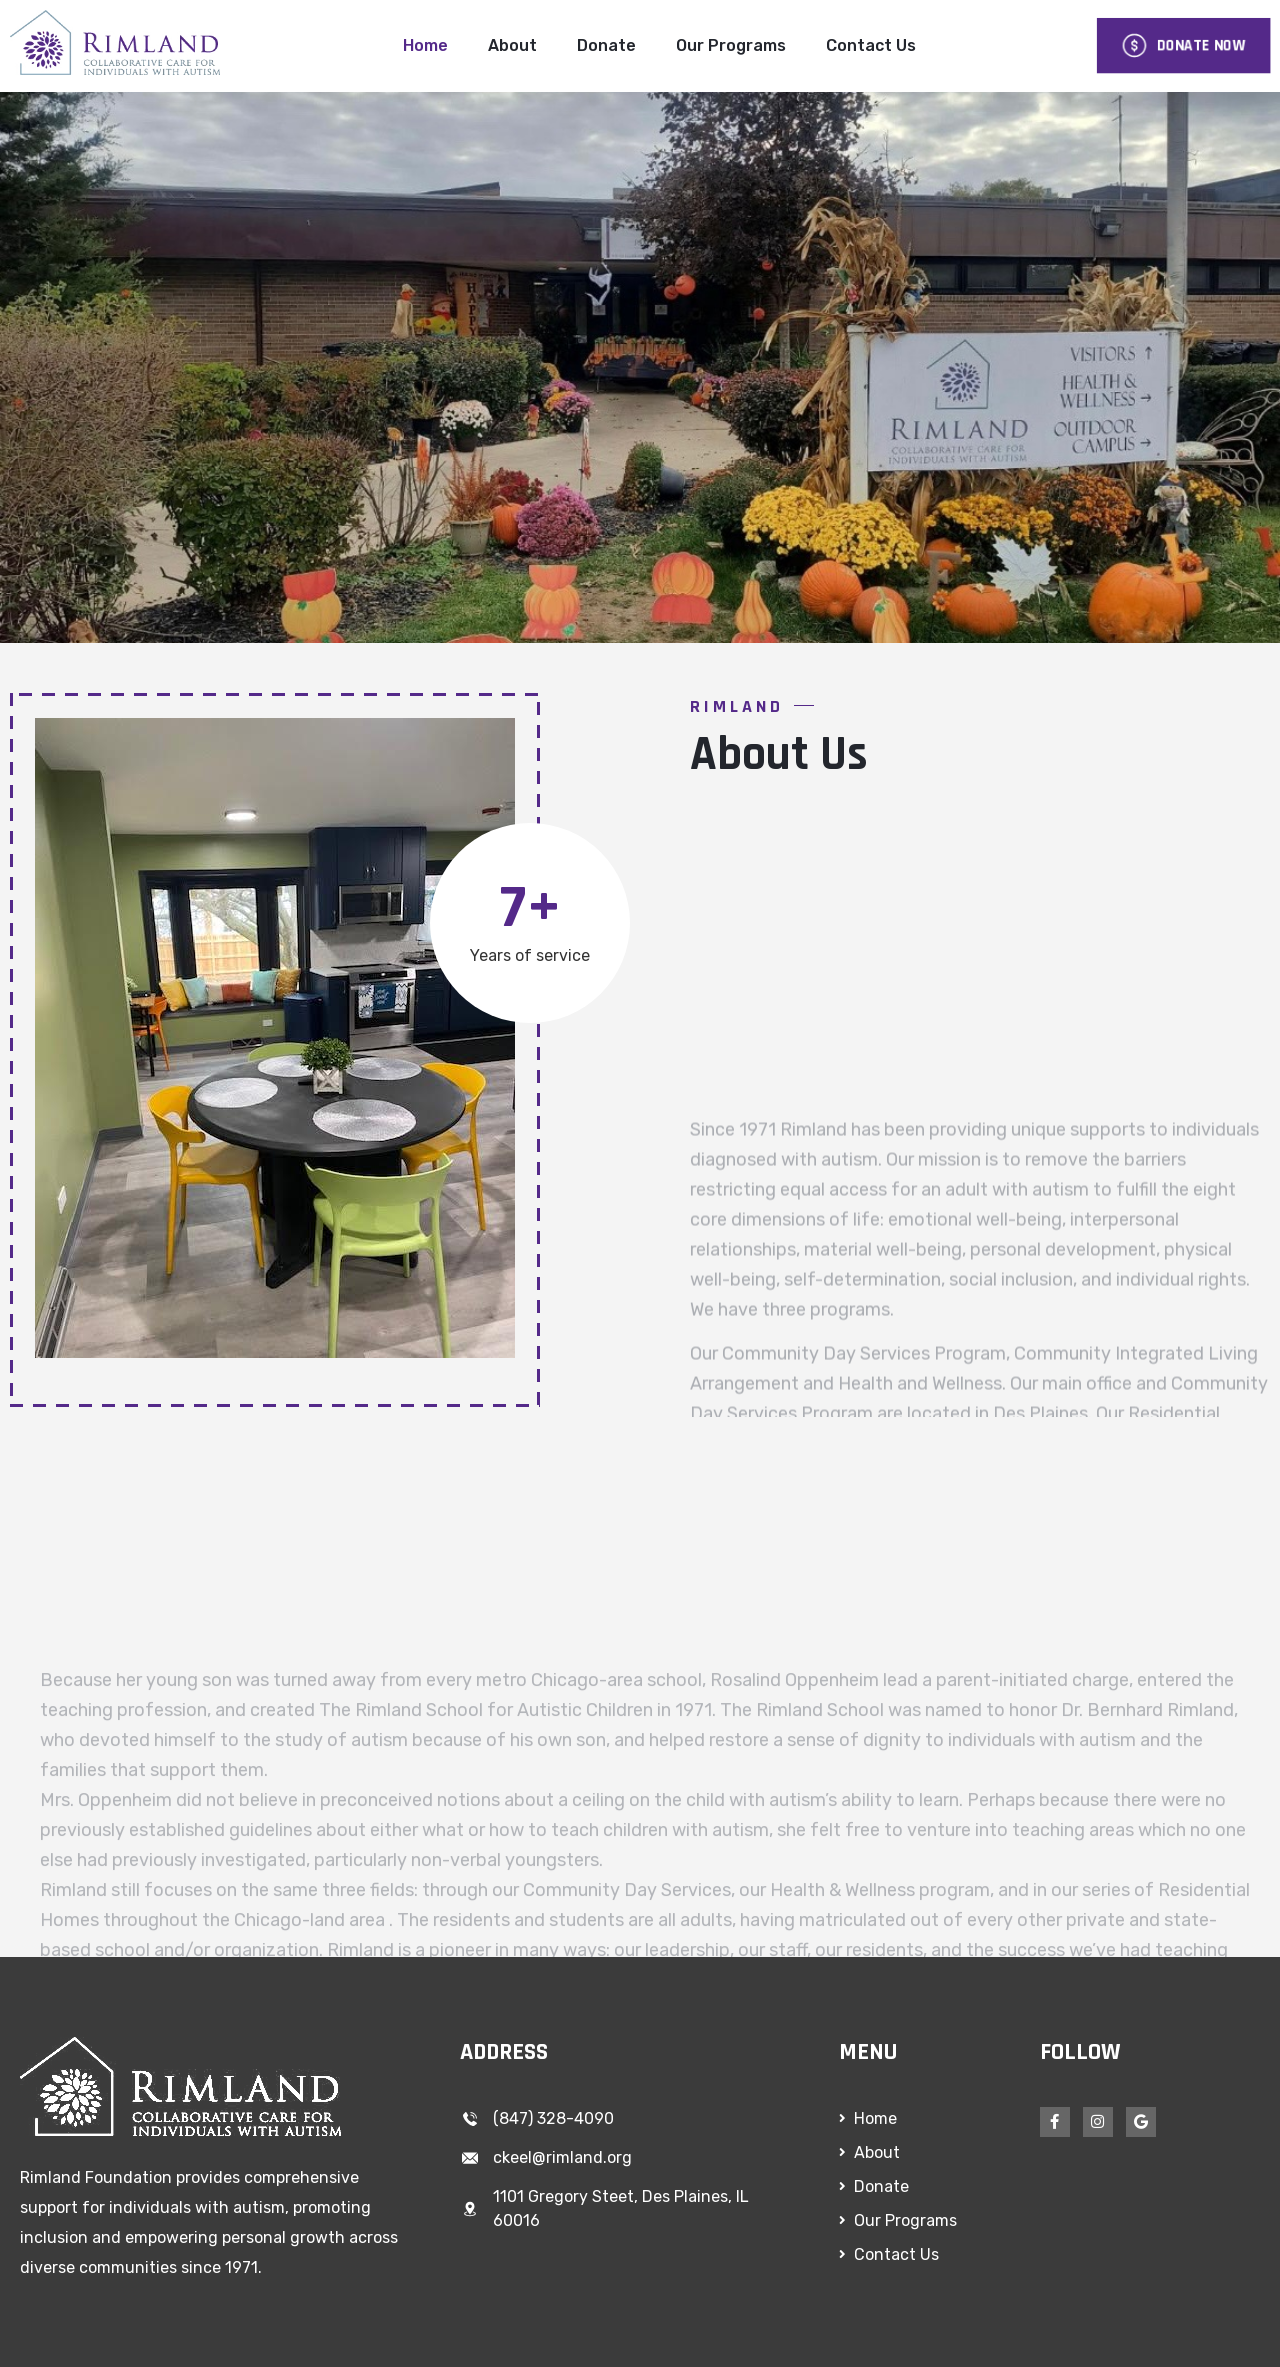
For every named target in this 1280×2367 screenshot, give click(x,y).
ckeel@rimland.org (562, 2157)
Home (425, 45)
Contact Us (871, 45)
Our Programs (731, 45)
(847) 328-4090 (553, 2118)
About (512, 45)
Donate (606, 45)
